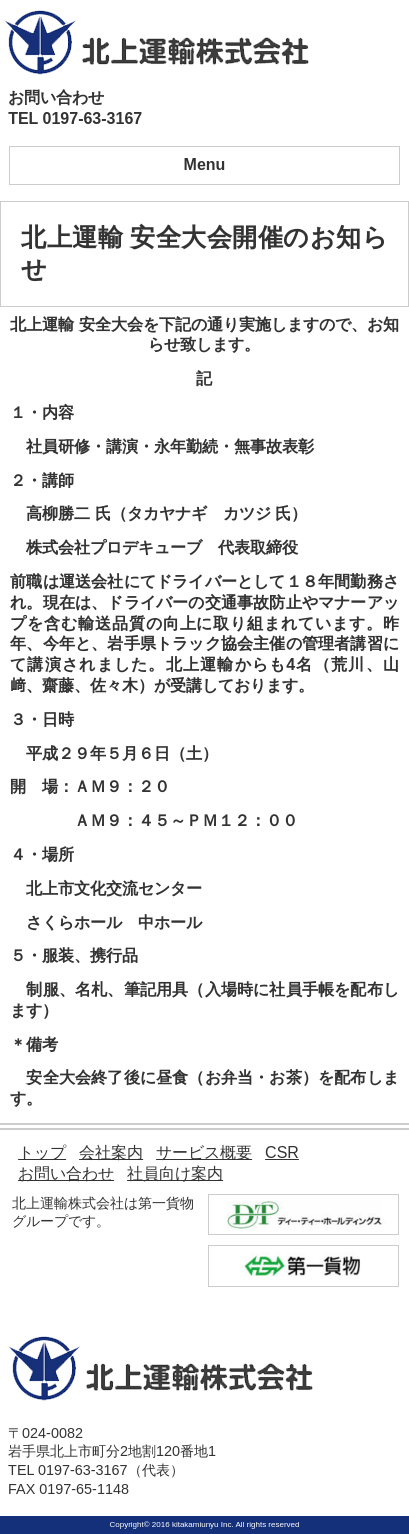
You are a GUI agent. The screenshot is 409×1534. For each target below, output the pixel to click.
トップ (42, 1152)
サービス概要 (204, 1152)
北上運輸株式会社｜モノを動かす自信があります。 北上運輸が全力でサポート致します (157, 42)
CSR (282, 1152)
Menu (205, 164)
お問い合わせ (66, 1173)
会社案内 (111, 1152)
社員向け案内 (175, 1173)
